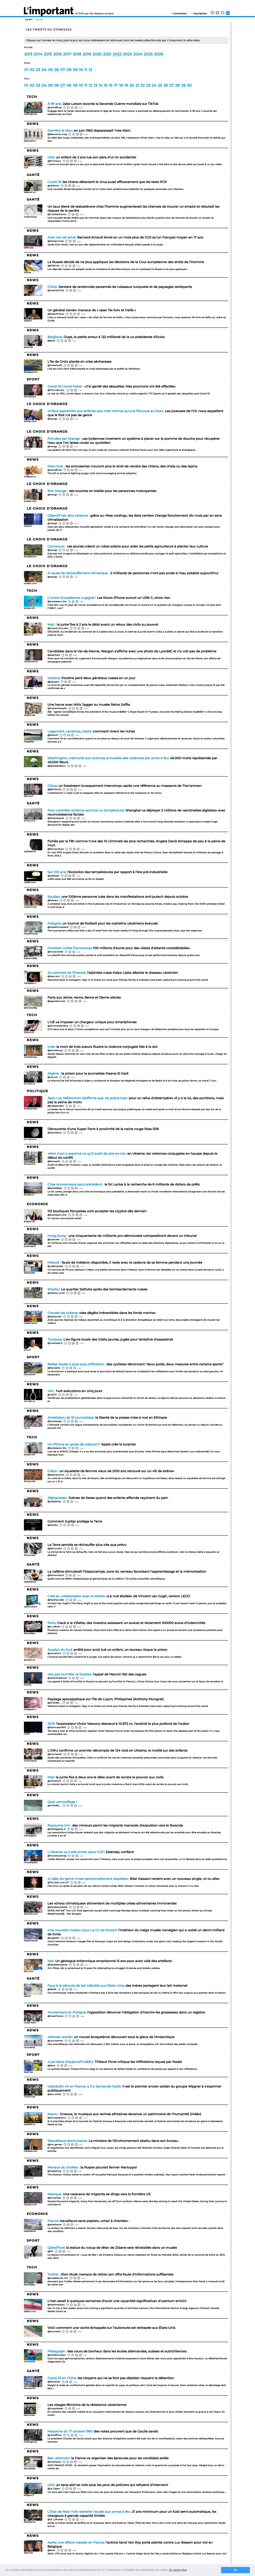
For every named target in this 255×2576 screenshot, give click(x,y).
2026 (158, 54)
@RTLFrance (54, 161)
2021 (107, 54)
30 (189, 85)
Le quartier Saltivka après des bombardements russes (97, 1289)
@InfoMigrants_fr (56, 1829)
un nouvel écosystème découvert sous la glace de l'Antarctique (110, 2037)
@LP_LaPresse (55, 2519)
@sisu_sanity (54, 2094)
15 (105, 85)
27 (171, 85)
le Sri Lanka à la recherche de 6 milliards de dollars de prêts (123, 1184)
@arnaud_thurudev (57, 628)
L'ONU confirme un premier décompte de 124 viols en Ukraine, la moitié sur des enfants (117, 1750)
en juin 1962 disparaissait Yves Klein (89, 130)
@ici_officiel (53, 1626)
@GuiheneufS (54, 365)
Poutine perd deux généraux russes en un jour (91, 678)
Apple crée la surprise (91, 1444)
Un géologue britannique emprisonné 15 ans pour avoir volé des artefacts (109, 1961)
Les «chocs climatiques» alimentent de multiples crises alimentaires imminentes (112, 1903)
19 (126, 85)
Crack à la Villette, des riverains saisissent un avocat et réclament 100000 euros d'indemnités (126, 1623)
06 (56, 70)
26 (165, 85)
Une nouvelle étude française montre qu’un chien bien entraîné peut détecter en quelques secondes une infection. (116, 189)
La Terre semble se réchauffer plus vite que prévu (86, 1545)
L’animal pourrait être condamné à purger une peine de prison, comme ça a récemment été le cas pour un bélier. (115, 1657)
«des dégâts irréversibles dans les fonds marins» (101, 1313)
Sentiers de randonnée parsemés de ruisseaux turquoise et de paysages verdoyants (119, 287)
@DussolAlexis (55, 2408)
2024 (137, 54)
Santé (33, 175)
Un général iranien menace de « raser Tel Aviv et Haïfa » (91, 310)
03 (38, 70)
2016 (57, 54)
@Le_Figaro (53, 2488)
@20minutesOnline (57, 1025)
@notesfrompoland (57, 927)
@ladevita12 (53, 655)
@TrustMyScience (56, 214)
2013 (28, 54)
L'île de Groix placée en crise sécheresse (79, 361)
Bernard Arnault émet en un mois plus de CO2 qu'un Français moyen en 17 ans (125, 237)
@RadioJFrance (55, 314)
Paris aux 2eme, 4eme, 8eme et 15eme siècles (84, 997)
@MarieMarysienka (57, 1907)
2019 (87, 54)
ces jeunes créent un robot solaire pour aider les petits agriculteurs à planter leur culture (127, 546)
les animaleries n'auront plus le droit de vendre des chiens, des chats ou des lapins (122, 466)
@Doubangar (54, 1421)
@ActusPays (54, 2197)
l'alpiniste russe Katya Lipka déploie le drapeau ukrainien (112, 973)
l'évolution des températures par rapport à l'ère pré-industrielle (107, 872)
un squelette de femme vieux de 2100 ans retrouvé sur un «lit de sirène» (110, 1471)
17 (116, 85)
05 (50, 70)
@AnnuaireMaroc (56, 2117)
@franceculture (55, 849)
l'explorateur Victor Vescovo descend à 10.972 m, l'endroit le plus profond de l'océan (118, 1724)
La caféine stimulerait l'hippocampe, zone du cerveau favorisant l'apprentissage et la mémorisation (126, 1571)
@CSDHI (52, 1394)
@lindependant (55, 1106)
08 (68, 70)
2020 (97, 54)
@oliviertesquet (55, 818)
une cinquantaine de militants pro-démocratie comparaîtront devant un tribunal (122, 1236)
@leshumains (54, 1548)
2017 (67, 54)
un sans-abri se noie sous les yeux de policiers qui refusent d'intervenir (107, 2485)
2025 (148, 54)
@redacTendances (57, 1678)
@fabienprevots (55, 1474)
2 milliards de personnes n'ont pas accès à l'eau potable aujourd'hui (132, 573)
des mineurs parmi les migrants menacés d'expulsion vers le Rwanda (115, 1825)
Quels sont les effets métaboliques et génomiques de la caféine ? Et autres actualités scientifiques (106, 1578)
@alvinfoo (52, 1525)
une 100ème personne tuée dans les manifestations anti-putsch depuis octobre (117, 897)
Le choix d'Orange (47, 404)
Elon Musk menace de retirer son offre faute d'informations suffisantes (110, 2274)
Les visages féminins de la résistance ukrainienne (86, 2405)
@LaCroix (52, 1077)
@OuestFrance (55, 2016)
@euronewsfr (54, 1754)
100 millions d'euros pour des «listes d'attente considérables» (118, 948)
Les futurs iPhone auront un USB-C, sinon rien (108, 598)
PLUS (40, 19)
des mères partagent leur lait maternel (117, 1986)
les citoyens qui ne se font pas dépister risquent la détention (110, 2378)
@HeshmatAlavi (56, 2304)
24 (154, 85)
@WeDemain (54, 1316)
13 (95, 85)
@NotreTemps (55, 1050)
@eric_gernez (54, 2144)
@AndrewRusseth (57, 708)
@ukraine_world (56, 1293)
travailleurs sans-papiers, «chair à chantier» (87, 2221)
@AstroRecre (54, 1132)
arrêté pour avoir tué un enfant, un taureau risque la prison (107, 1650)
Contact (30, 2565)
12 (90, 70)
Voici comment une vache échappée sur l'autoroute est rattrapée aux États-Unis (111, 2328)
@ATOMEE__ (54, 1702)
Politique (37, 1091)
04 (44, 70)
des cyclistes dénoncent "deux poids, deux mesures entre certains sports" (135, 1364)
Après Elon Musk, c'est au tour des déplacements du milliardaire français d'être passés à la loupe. (105, 244)
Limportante (79, 2565)
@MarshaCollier (55, 1600)
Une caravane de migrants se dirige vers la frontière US (99, 2194)
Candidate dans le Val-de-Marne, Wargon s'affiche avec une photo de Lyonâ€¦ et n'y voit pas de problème (131, 651)
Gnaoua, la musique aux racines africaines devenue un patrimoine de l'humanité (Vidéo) (124, 2114)
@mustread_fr (55, 1343)
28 (177, 85)
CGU (65, 2565)
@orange (52, 418)
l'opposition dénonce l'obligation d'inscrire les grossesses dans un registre (126, 2012)
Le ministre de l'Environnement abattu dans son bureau (112, 2141)
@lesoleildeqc (54, 1188)
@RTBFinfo (53, 265)
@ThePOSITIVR (55, 290)
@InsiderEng (54, 2171)
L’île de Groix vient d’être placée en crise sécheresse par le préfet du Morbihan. (94, 368)
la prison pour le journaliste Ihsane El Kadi (87, 1073)
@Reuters (52, 900)
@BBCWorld (54, 789)
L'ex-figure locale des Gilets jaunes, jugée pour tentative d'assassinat (110, 1339)
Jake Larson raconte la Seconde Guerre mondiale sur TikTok (102, 104)
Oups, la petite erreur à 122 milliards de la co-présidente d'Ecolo (106, 337)
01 (26, 70)
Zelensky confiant (90, 1852)
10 (81, 70)
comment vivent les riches (91, 731)
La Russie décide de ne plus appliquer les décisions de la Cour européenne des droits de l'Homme (125, 262)
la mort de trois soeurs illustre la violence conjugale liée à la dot (102, 1047)
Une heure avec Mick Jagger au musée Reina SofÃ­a (88, 705)
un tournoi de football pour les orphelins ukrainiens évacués (102, 923)
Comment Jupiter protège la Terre (74, 1521)
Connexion (180, 13)
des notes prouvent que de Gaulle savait (102, 2431)
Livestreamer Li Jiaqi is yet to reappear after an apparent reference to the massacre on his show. (105, 793)
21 (137, 85)
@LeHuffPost (54, 107)
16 (110, 85)
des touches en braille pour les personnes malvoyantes (101, 491)
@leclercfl (52, 735)
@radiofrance (54, 2224)
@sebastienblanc (56, 766)
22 (142, 85)
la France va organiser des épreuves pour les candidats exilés (108, 2458)
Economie (37, 1204)
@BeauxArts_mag (57, 134)
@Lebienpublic (55, 1266)
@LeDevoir (53, 185)
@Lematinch (54, 1653)
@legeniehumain (56, 1001)
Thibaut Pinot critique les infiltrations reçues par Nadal (114, 2062)
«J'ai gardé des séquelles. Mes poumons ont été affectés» (111, 386)
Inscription (200, 13)
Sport (33, 379)
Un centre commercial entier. (65, 1218)
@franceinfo (53, 1161)
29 (183, 85)
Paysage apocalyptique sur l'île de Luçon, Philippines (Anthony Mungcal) (105, 1699)
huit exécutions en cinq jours (74, 1391)
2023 (127, 54)
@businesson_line (56, 601)
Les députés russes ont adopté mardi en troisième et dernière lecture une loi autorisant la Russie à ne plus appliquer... (118, 269)
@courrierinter (55, 2040)
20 (131, 85)
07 (62, 70)
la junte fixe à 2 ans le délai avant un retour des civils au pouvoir (102, 624)
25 (160, 85)
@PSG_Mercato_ (56, 390)
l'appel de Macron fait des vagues (96, 1674)
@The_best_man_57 (58, 1882)
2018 (77, 54)
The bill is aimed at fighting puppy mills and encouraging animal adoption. (92, 473)
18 (121, 85)
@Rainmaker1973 (56, 1727)
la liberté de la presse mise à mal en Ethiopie (107, 1417)
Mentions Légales (49, 2565)
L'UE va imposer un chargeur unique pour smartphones (92, 1022)
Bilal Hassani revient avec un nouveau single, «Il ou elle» (133, 1879)
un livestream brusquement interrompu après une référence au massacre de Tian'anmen (124, 786)
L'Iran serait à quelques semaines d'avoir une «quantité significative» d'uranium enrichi (116, 2301)
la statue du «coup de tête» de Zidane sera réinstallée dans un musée (112, 2248)
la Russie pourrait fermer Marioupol (92, 2167)
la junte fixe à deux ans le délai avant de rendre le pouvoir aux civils (105, 1777)
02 (32, 70)
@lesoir (51, 340)
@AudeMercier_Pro (57, 2278)
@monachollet (55, 951)
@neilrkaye (53, 875)
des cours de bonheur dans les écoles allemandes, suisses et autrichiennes (116, 2351)
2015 (48, 54)
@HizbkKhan (54, 1501)
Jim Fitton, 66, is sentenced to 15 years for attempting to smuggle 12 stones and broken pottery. (104, 1968)
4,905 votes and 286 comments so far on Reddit (75, 879)
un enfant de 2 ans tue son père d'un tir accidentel (91, 157)
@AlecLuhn (53, 976)
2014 (38, 54)
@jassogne (53, 681)
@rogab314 (53, 1938)
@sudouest (53, 1239)
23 (148, 85)
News (29, 19)
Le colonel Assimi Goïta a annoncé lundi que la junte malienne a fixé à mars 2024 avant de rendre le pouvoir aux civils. (118, 1784)
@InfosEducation (56, 2355)
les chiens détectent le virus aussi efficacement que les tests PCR (107, 182)
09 (75, 70)
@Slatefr (51, 1989)
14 (100, 85)
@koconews (54, 2331)
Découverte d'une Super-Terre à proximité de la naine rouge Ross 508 (103, 1129)
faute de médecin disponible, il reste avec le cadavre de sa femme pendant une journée (124, 1262)
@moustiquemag (56, 1855)
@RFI (50, 2251)
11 (85, 70)
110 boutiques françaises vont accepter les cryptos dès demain (96, 1211)
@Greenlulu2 (54, 2461)
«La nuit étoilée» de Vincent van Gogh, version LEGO (118, 1596)
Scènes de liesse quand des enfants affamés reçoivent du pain (107, 1498)
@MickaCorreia (55, 241)
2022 (117, 54)
